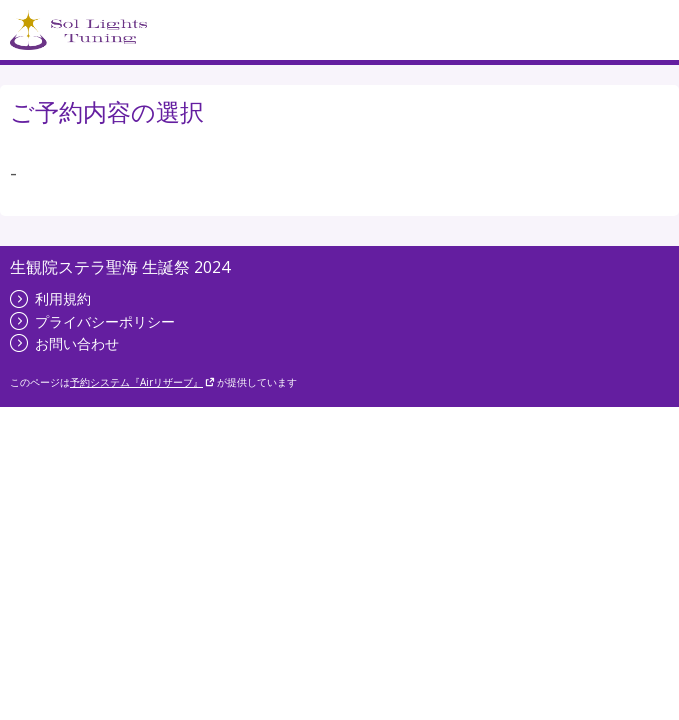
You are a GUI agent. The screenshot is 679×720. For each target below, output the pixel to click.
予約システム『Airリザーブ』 (142, 382)
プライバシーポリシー (92, 321)
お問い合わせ (64, 343)
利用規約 (50, 298)
